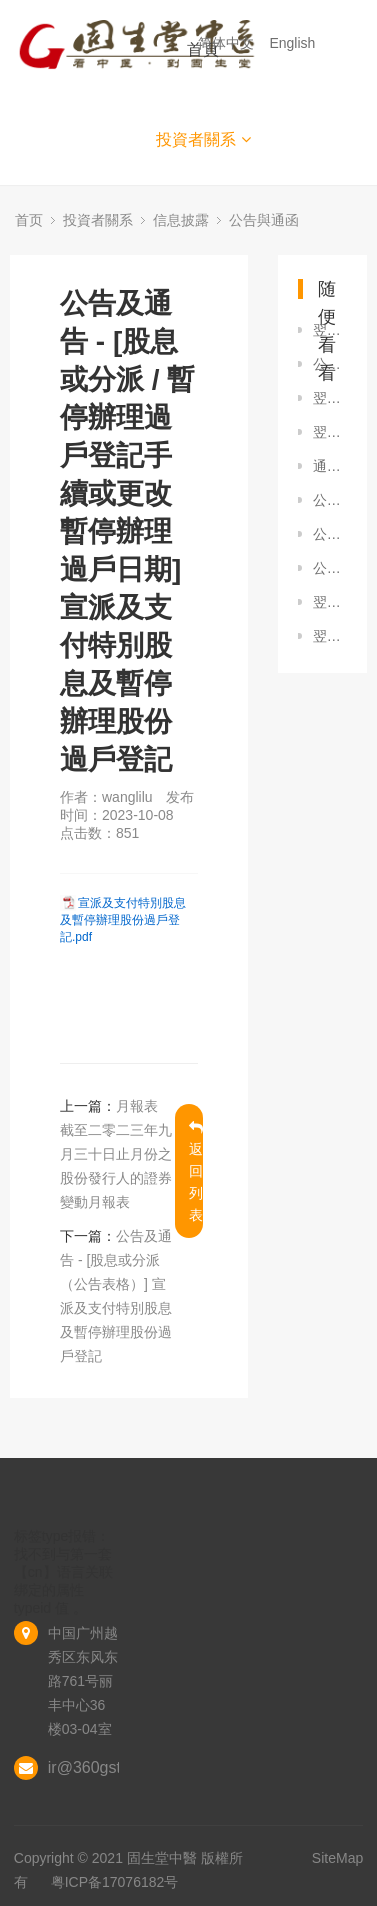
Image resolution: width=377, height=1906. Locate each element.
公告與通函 (264, 220)
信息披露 (181, 220)
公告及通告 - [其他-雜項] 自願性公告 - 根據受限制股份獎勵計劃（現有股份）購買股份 (330, 534)
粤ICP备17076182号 (115, 1882)
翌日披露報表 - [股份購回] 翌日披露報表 (330, 330)
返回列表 (196, 1171)
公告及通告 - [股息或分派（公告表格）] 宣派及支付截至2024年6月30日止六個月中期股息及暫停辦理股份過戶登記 (330, 568)
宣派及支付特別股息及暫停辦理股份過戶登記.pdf (123, 920)
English (294, 43)
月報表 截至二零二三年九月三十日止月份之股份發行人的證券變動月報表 (116, 1154)
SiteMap (337, 1858)
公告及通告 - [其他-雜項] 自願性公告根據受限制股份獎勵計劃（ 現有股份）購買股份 (330, 500)
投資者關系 (203, 139)
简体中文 (228, 43)
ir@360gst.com (102, 1767)
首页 (29, 220)
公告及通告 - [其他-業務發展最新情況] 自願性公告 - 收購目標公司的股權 (330, 364)
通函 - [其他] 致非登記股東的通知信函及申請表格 (330, 466)
